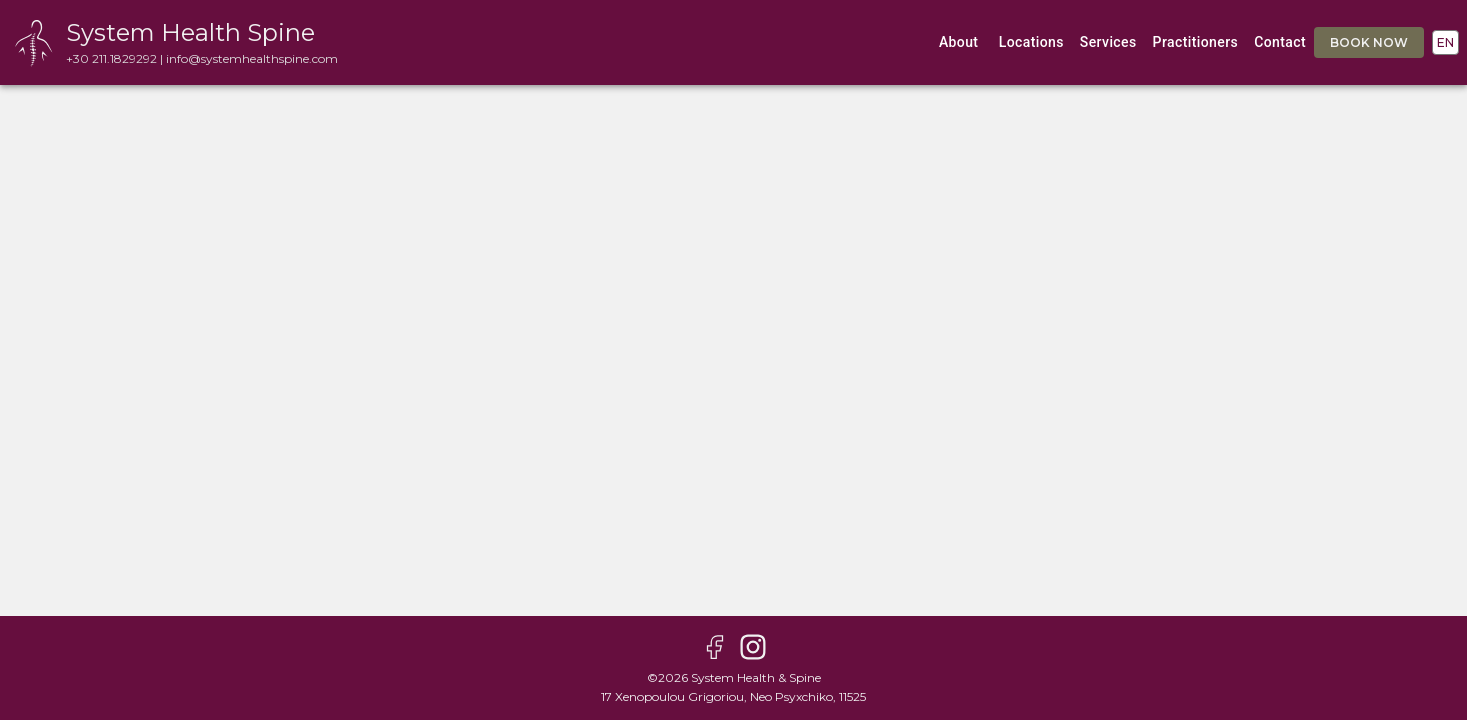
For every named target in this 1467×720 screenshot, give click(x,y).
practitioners (1196, 42)
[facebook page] (715, 649)
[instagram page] (753, 649)
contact (1280, 42)
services (1108, 42)
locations (1031, 42)
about (959, 42)
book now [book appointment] (1369, 42)
